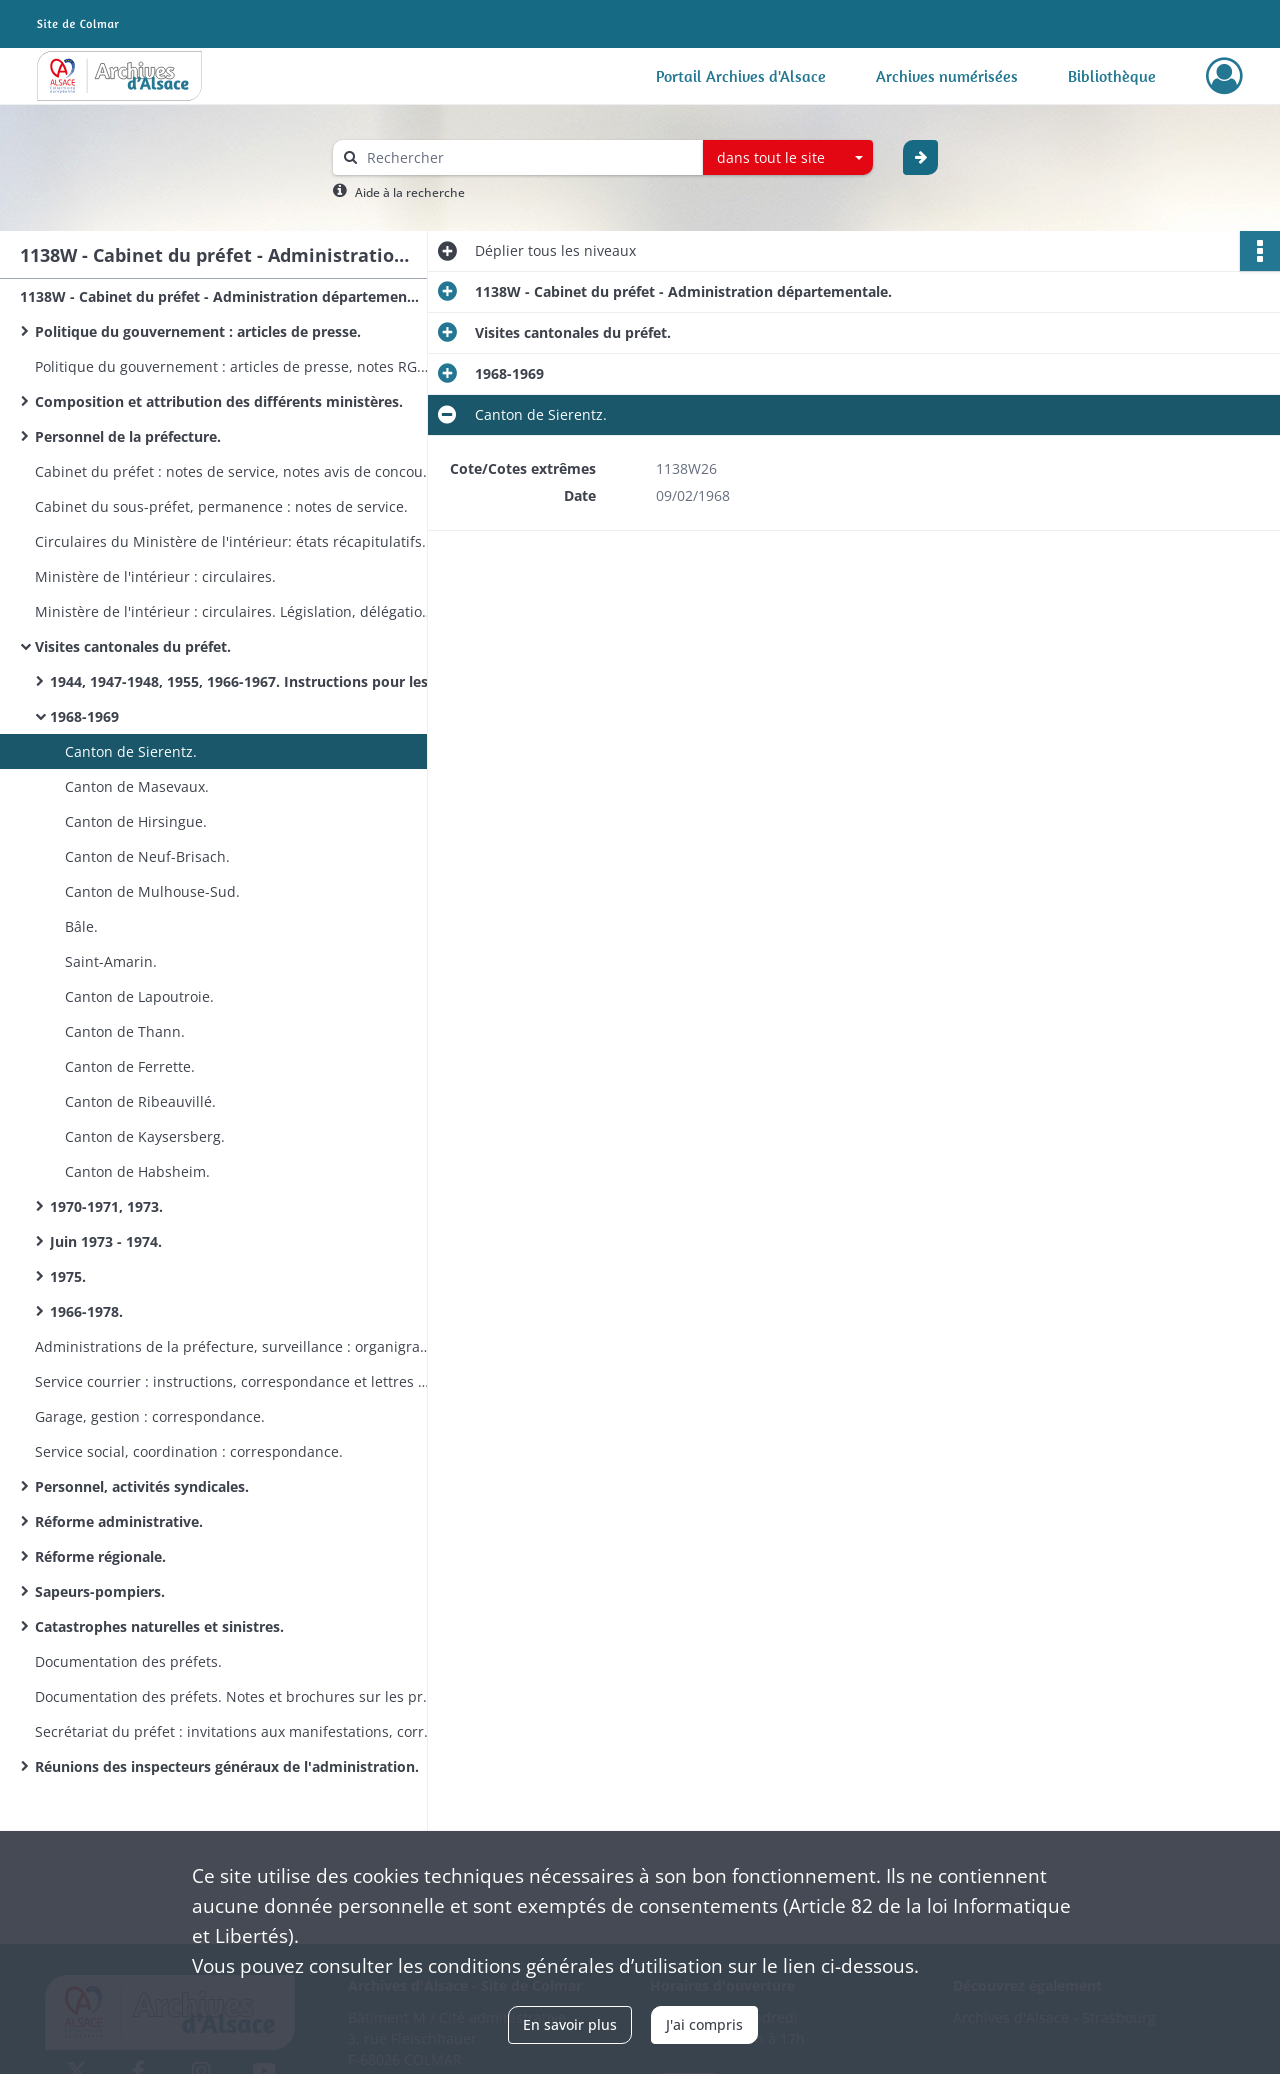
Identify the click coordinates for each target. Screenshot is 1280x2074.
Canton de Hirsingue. (136, 821)
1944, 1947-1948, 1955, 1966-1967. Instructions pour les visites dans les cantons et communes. (250, 681)
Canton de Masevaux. (137, 786)
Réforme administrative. (119, 1521)
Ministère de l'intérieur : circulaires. (155, 576)
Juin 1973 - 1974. (106, 1241)
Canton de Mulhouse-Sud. (152, 891)
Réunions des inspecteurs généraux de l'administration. (227, 1766)
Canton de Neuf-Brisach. (147, 856)
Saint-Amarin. (111, 961)
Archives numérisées (947, 76)
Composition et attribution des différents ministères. (219, 401)
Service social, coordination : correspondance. (189, 1451)
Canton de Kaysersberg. (145, 1136)
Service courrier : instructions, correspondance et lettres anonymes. (235, 1381)
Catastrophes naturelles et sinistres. (159, 1626)
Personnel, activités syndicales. (142, 1486)
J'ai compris (704, 2024)
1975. (68, 1276)
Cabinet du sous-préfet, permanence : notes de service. (221, 506)
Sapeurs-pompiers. (100, 1591)
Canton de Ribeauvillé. (140, 1101)
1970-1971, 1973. (106, 1206)
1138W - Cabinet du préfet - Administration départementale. (220, 296)
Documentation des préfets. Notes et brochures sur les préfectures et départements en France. (235, 1696)
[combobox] (788, 158)
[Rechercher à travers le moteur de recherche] (528, 157)
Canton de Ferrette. (130, 1066)
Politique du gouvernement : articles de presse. (198, 331)
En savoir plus (570, 2024)
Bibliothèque (1112, 76)
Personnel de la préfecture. (128, 436)
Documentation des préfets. (128, 1661)
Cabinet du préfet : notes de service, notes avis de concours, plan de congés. (235, 471)
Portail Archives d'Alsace (741, 76)
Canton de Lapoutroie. (139, 996)
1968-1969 (84, 716)
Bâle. (81, 926)
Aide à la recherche (410, 192)
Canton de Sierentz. (131, 751)
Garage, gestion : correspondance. (150, 1416)
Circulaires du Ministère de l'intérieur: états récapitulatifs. (230, 541)
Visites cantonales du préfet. (133, 646)
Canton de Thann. (125, 1031)
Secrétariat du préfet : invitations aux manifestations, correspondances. (235, 1731)
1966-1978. (86, 1311)
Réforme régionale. (100, 1556)
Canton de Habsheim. (137, 1171)
